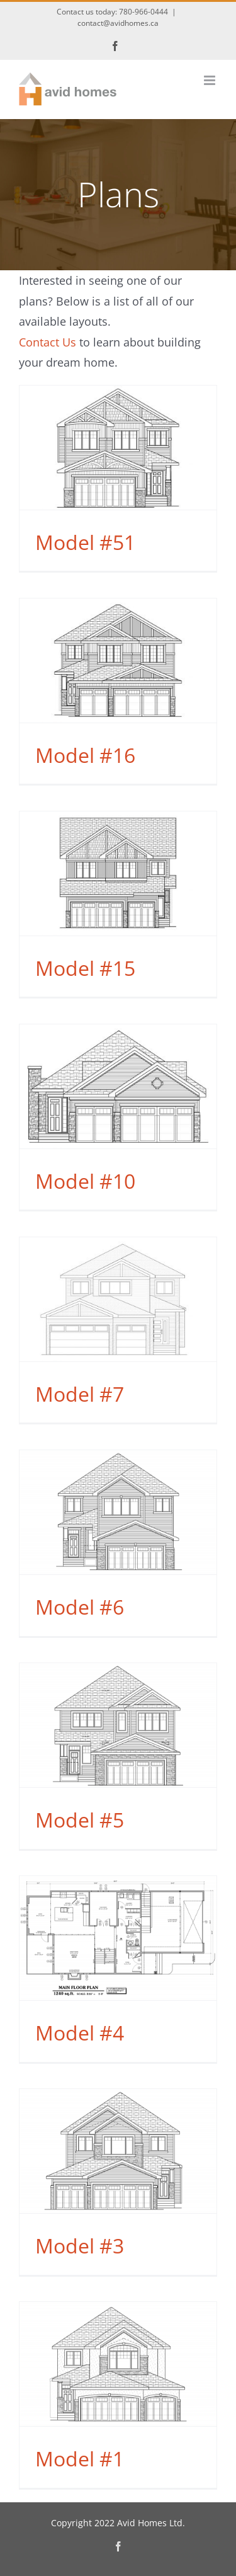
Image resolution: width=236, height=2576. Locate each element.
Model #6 (79, 1606)
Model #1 (79, 2458)
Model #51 (85, 542)
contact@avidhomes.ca (118, 23)
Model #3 (79, 2245)
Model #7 (79, 1393)
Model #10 (85, 1180)
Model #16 (85, 755)
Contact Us (47, 342)
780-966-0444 (143, 11)
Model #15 (85, 968)
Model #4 (79, 2032)
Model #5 (79, 1819)
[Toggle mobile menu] (210, 80)
